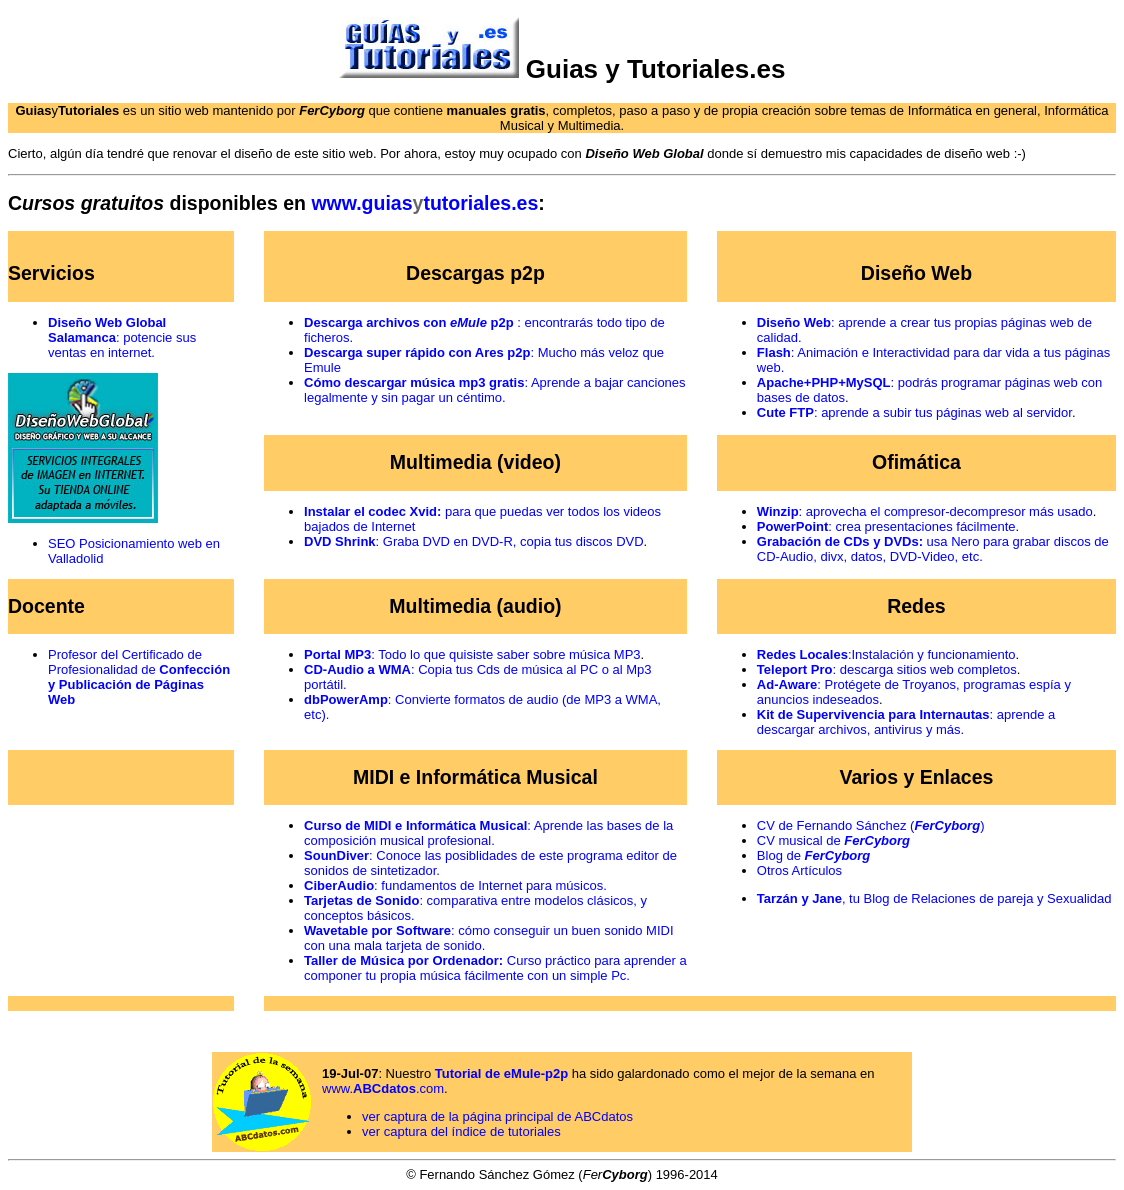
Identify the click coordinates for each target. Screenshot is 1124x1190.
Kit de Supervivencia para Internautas (873, 714)
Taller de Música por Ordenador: (403, 960)
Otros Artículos (799, 870)
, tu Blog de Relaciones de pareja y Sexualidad (934, 898)
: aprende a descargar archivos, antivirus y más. (906, 722)
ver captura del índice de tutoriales (461, 1131)
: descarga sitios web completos (887, 669)
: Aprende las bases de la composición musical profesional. (488, 833)
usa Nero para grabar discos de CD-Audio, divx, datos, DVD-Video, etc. (933, 549)
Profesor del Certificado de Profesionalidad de (139, 677)
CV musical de (833, 840)
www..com (383, 1088)
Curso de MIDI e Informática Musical (415, 825)
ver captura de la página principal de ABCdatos (497, 1116)
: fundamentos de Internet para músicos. (490, 885)
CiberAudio (339, 885)
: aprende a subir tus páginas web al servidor (914, 412)
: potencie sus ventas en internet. (122, 337)
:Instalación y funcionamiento (886, 654)
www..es (424, 203)
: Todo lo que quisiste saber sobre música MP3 (472, 654)
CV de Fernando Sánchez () (871, 825)
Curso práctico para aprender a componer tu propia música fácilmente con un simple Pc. (495, 968)
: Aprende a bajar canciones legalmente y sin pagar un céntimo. (495, 390)
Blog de (813, 855)
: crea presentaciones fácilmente (886, 526)
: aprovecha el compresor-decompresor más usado (925, 511)
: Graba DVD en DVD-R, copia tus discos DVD (474, 541)
